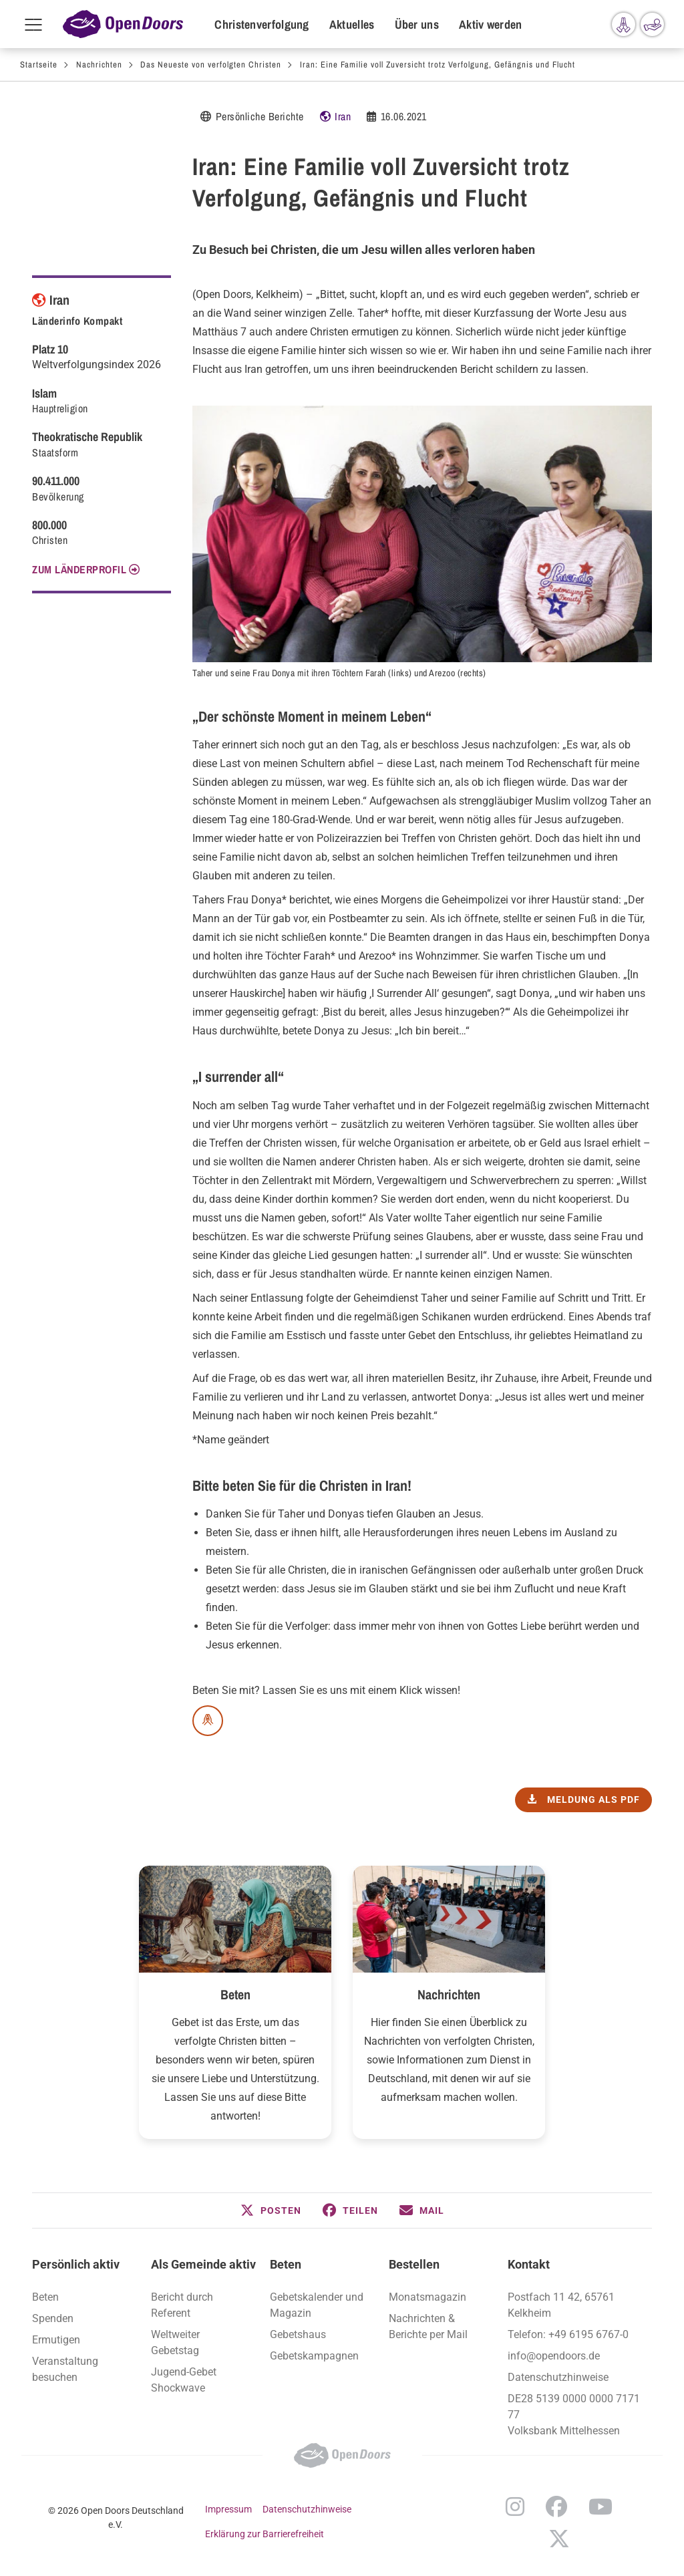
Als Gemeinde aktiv (203, 2264)
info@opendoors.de (554, 2355)
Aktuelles (352, 24)
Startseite (38, 64)
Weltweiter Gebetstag (175, 2342)
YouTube (600, 2506)
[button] (270, 2210)
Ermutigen (56, 2339)
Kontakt (529, 2264)
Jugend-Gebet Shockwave (183, 2380)
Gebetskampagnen (314, 2355)
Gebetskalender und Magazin (316, 2305)
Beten (235, 1994)
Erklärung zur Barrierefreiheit (264, 2534)
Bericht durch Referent (182, 2305)
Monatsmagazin (427, 2297)
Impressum (228, 2509)
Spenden (52, 2318)
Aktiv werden (490, 24)
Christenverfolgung (261, 24)
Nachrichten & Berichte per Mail (428, 2326)
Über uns (417, 24)
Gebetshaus (298, 2334)
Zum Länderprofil (79, 569)
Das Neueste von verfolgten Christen (210, 64)
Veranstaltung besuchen (65, 2369)
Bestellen (414, 2264)
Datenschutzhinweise (558, 2377)
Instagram (515, 2506)
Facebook (556, 2506)
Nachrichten (99, 64)
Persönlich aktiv (76, 2264)
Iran (343, 116)
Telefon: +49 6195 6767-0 (568, 2334)
